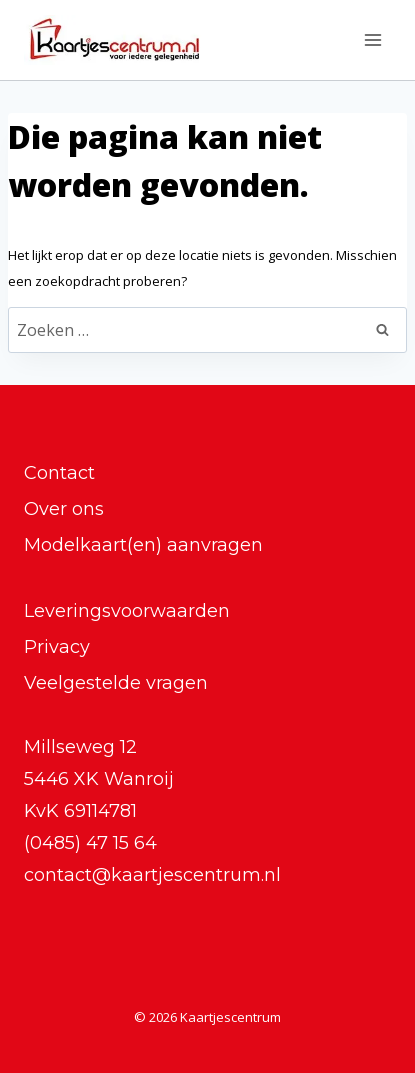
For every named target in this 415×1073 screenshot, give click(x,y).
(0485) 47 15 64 (90, 843)
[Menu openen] (372, 39)
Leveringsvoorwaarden (127, 611)
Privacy (57, 647)
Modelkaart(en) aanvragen (143, 545)
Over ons (64, 509)
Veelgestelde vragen (116, 683)
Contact (59, 473)
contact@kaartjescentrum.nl (152, 875)
